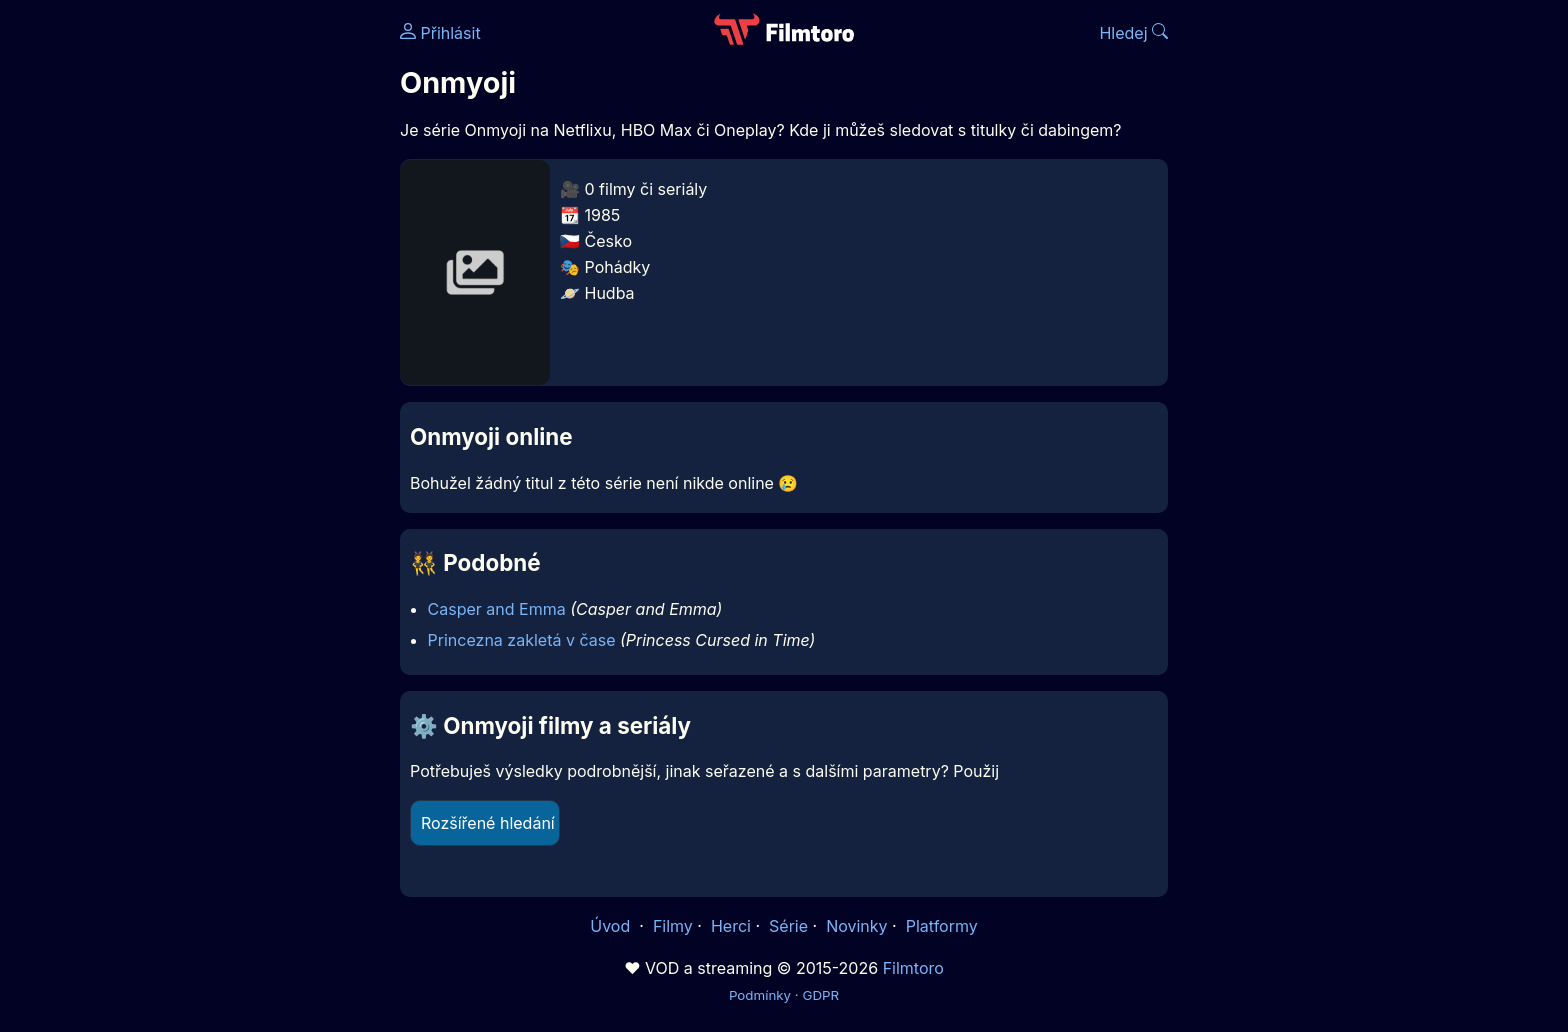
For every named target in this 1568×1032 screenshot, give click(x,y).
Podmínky (760, 995)
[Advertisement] (255, 308)
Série (788, 926)
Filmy (673, 926)
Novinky (856, 926)
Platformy (942, 926)
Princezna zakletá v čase (522, 640)
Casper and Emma (497, 609)
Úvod (612, 926)
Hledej (1133, 33)
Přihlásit (440, 33)
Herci (731, 926)
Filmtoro (913, 968)
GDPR (820, 995)
